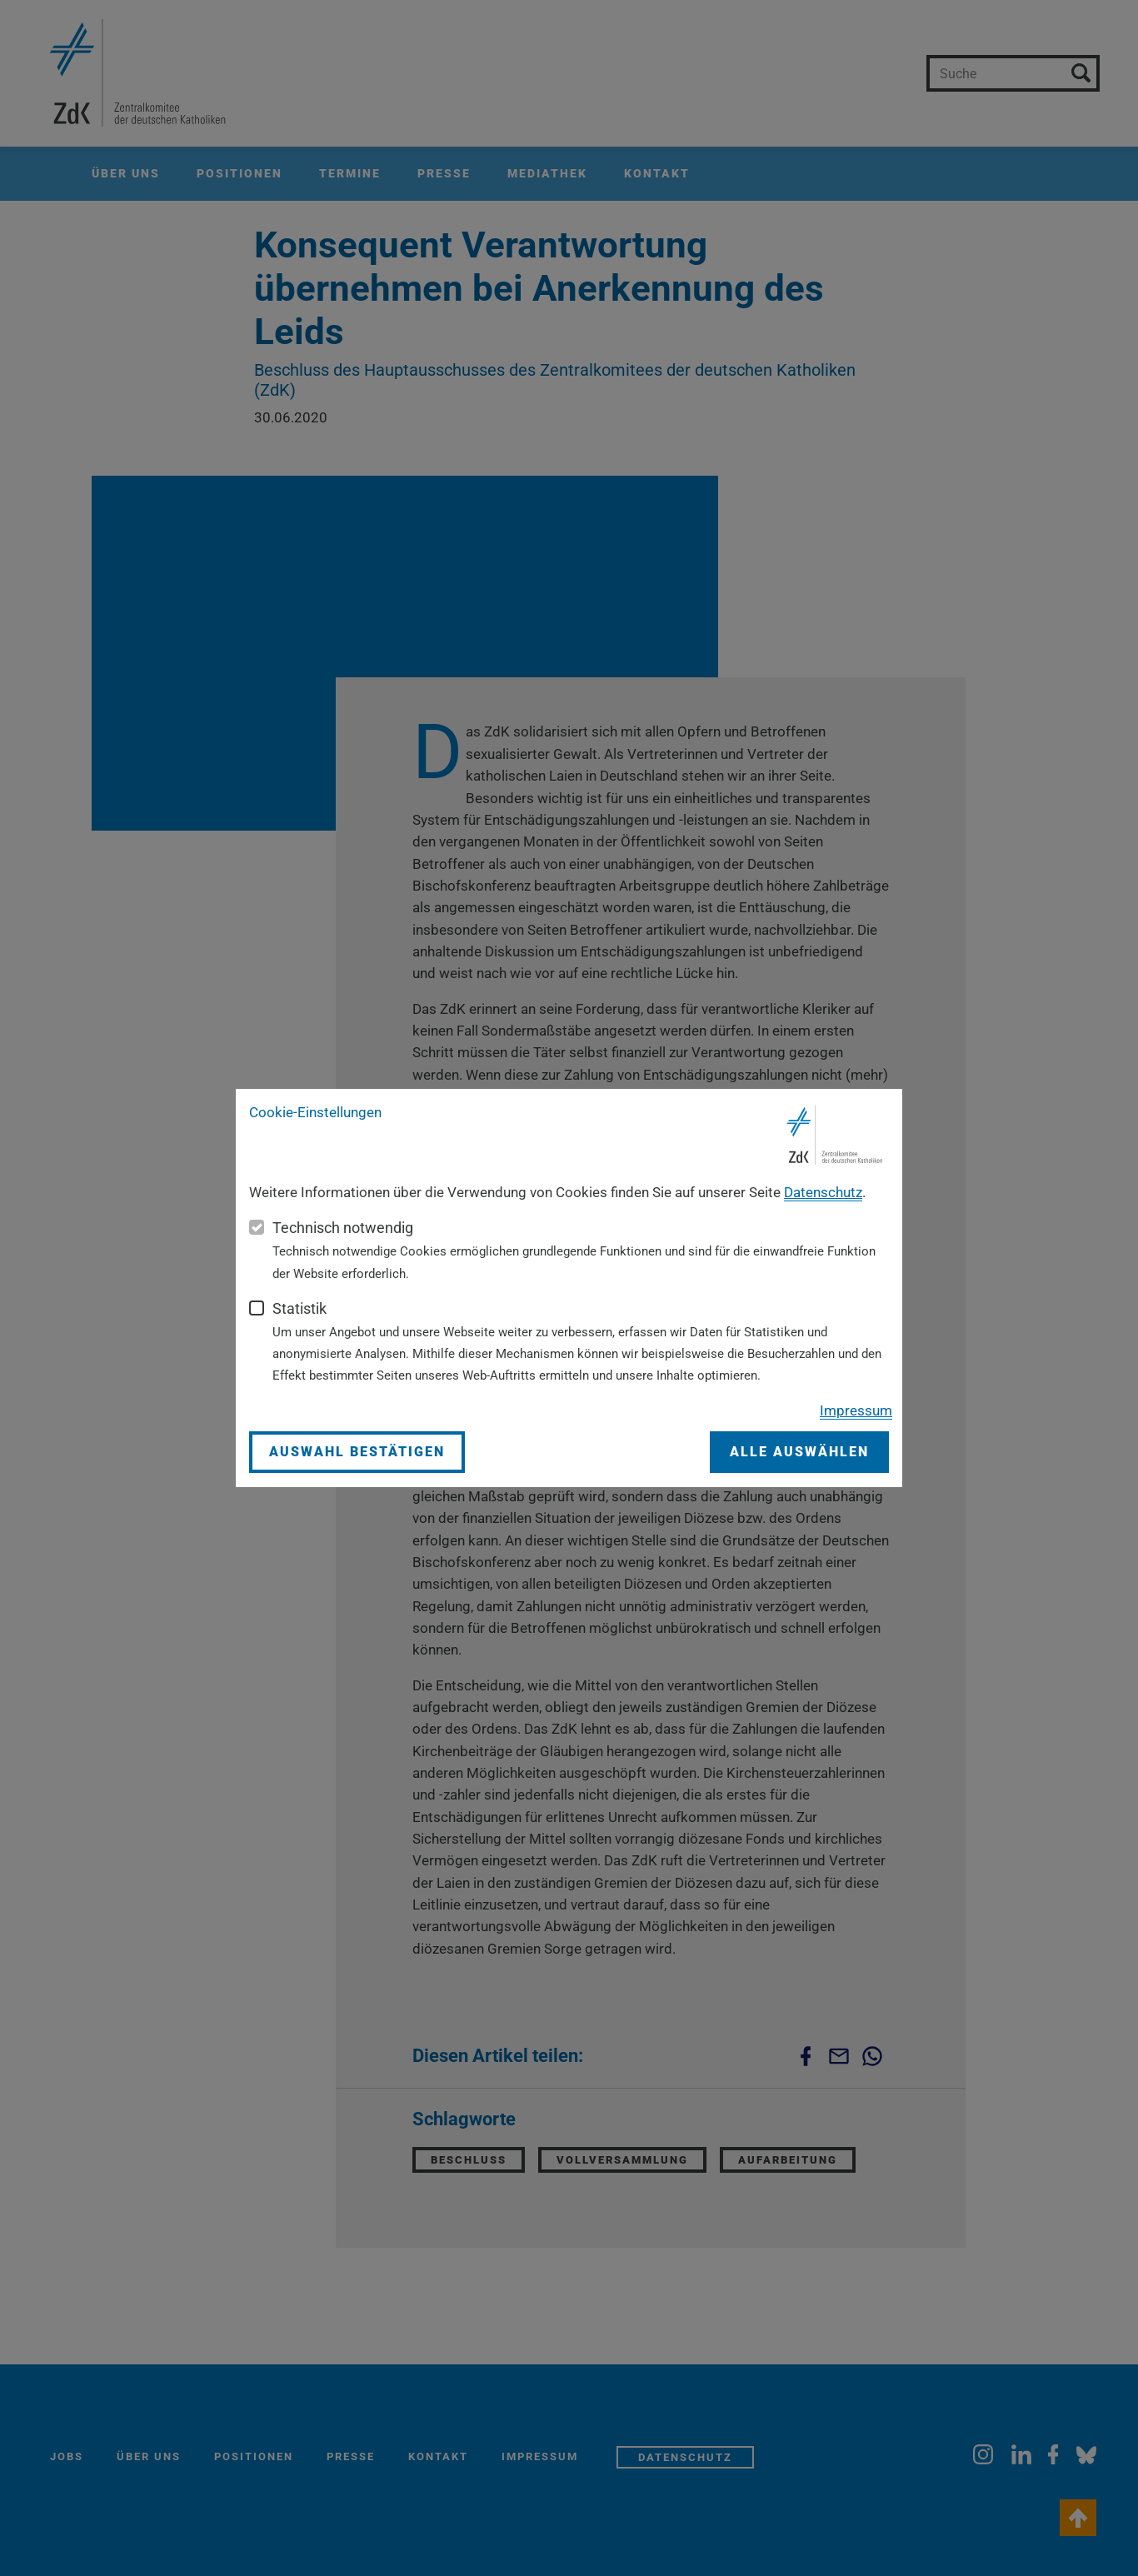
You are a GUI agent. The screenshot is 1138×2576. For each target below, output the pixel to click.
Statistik (299, 1308)
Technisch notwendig (342, 1227)
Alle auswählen (799, 1452)
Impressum (856, 1410)
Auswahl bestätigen (357, 1452)
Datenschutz (823, 1192)
